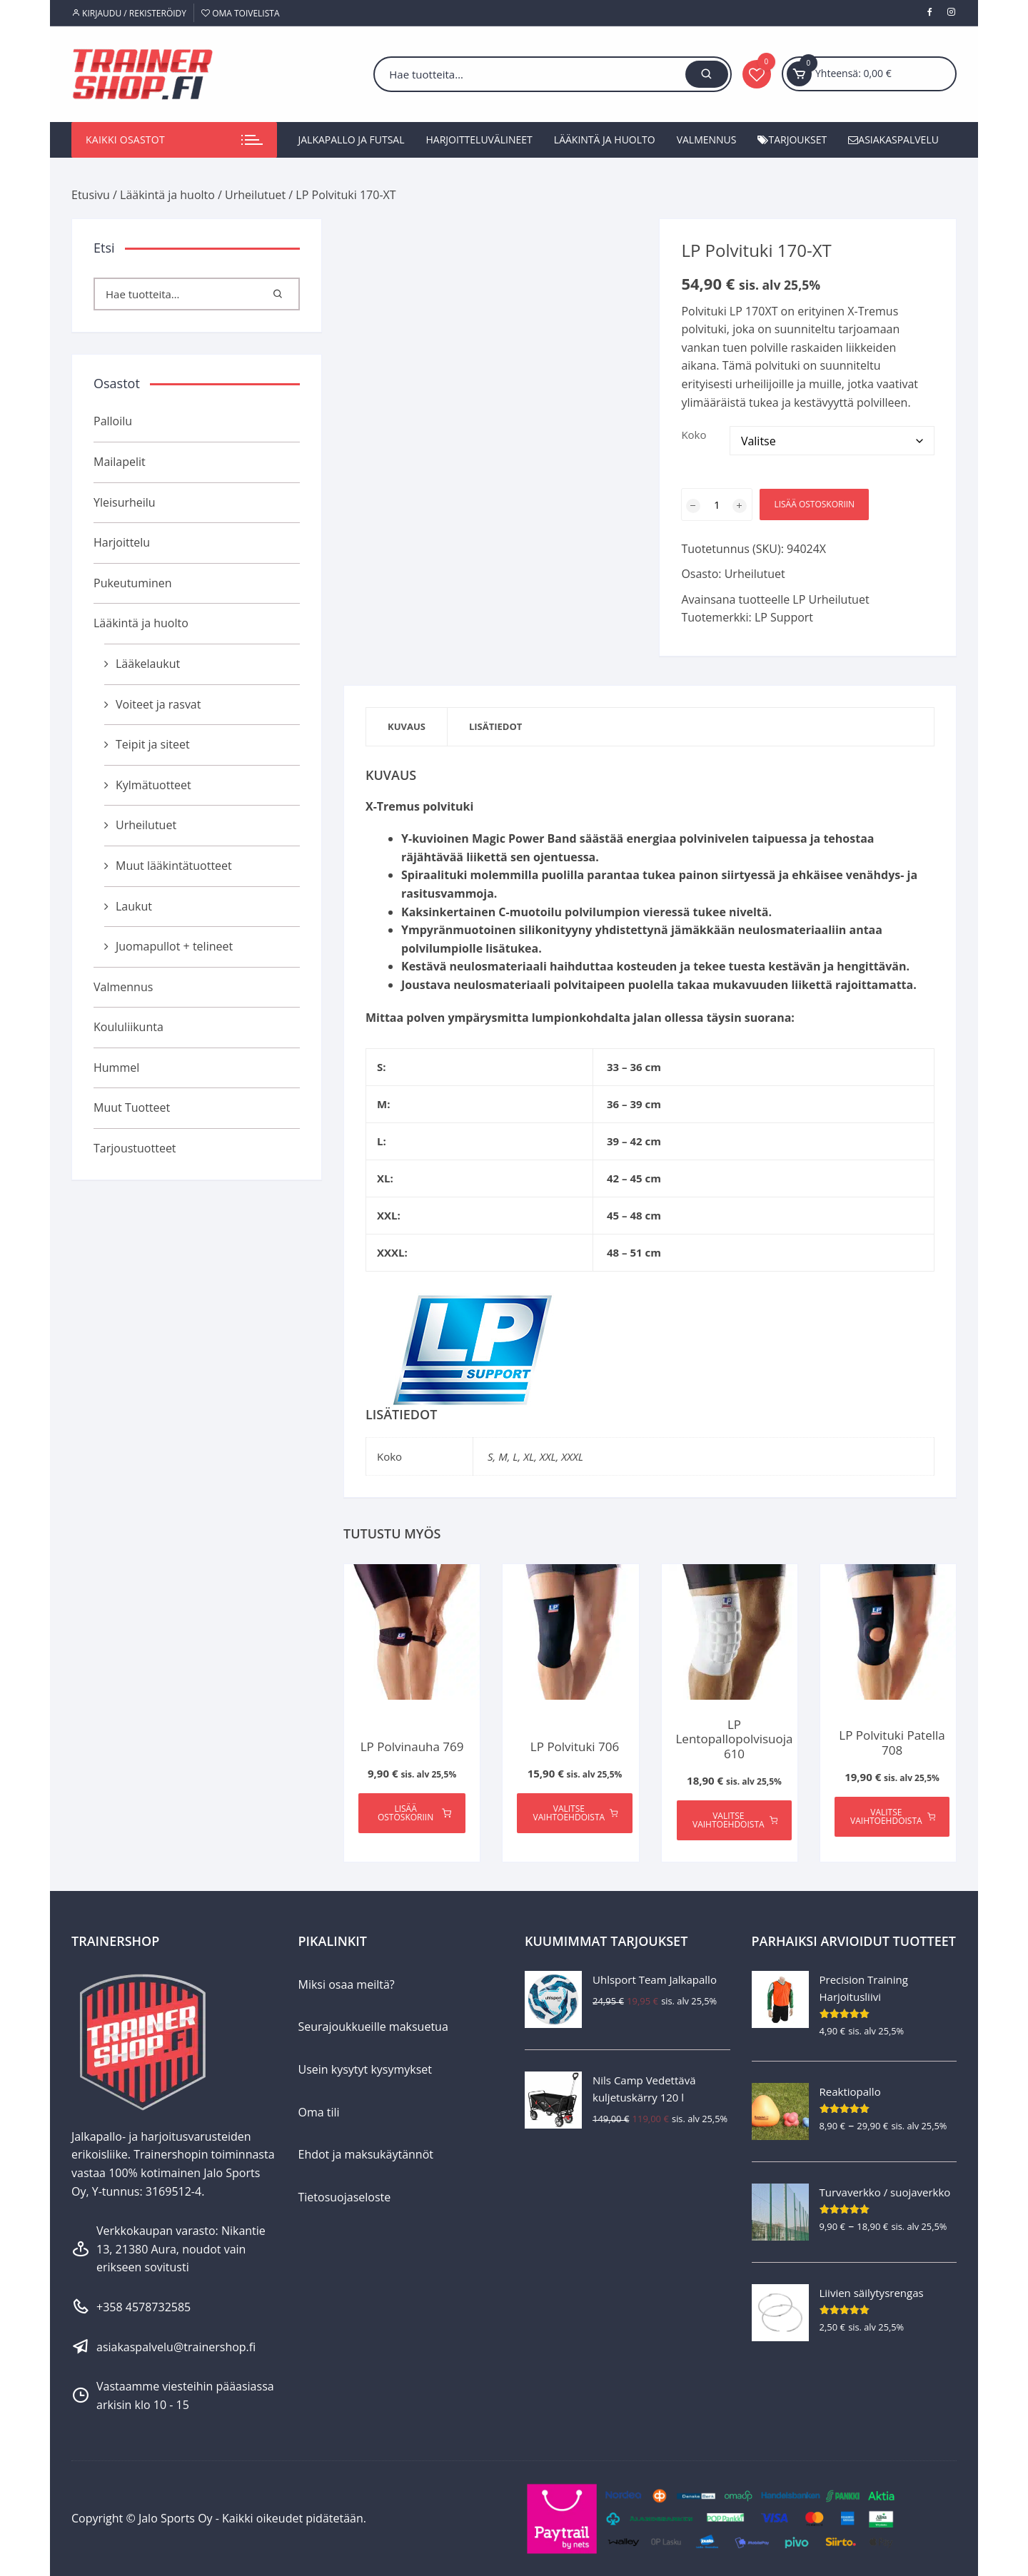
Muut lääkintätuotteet (174, 865)
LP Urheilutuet (830, 599)
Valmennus (707, 139)
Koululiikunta (128, 1027)
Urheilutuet (255, 195)
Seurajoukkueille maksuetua (373, 2026)
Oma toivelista (240, 13)
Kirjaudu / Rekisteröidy (128, 13)
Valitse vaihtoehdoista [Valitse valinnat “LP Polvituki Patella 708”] (892, 1816)
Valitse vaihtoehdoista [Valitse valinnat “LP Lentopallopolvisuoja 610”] (734, 1820)
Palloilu (113, 421)
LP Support (784, 617)
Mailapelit (120, 462)
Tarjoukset (792, 139)
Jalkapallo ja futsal (351, 139)
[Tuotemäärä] (716, 504)
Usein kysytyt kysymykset (365, 2069)
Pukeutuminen (133, 583)
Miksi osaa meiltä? (346, 1984)
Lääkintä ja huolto (604, 139)
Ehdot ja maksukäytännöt (365, 2154)
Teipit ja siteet (153, 744)
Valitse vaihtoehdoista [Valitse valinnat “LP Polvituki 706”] (575, 1812)
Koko (693, 434)
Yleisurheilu (125, 502)
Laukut (134, 906)
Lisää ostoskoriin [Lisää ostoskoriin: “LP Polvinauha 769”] (414, 1812)
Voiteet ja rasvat (158, 704)
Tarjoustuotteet (135, 1148)
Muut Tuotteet (132, 1107)
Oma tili (319, 2112)
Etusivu (90, 195)
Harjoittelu (122, 542)
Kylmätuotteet (153, 785)
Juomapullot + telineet (174, 946)
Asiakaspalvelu (893, 139)
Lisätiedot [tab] (495, 726)
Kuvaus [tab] (406, 726)
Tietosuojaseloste (344, 2197)
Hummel (116, 1067)
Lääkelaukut (148, 663)
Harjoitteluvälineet (479, 139)
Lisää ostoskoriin (814, 504)
